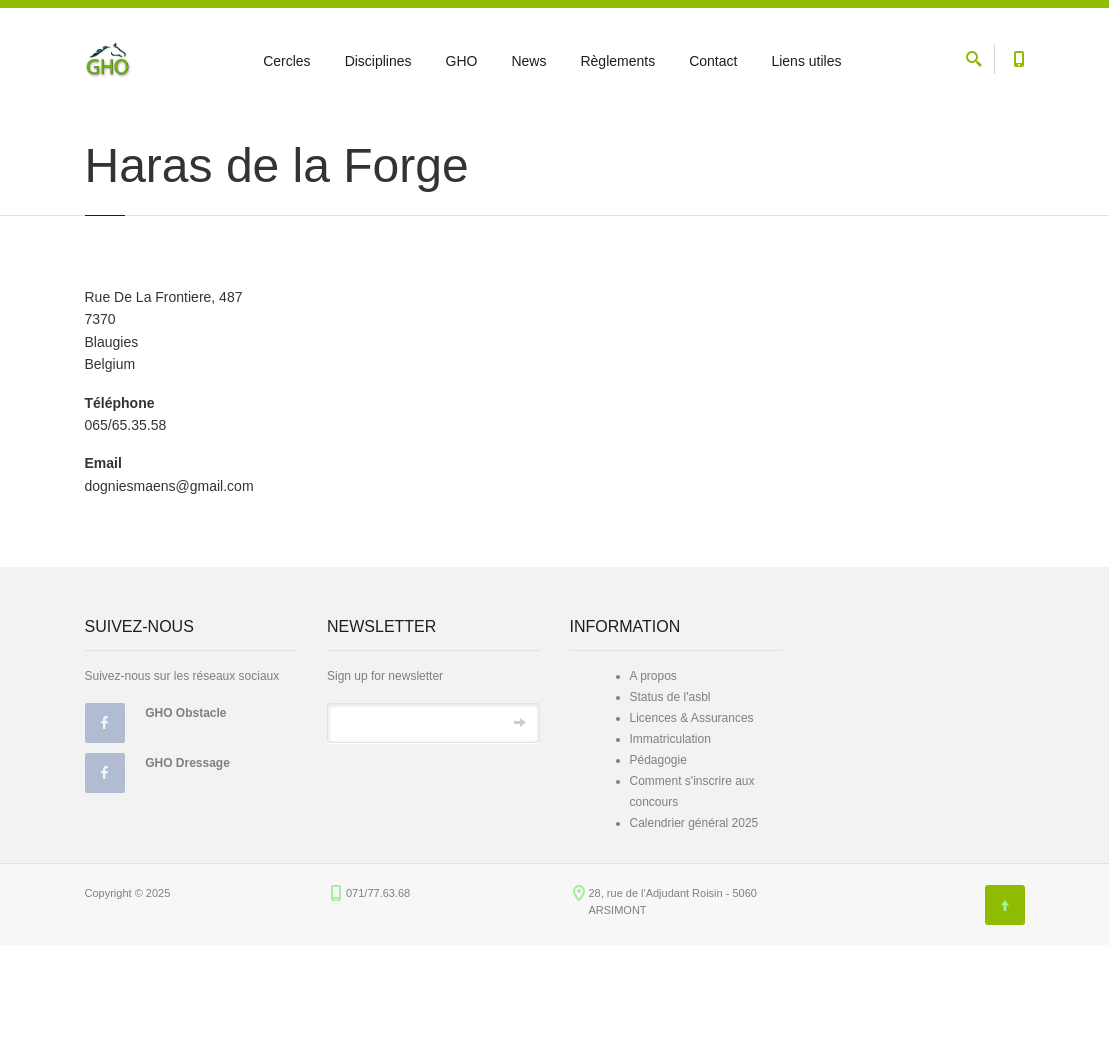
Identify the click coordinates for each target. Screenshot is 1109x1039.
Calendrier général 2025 (694, 916)
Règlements (617, 61)
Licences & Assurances (692, 811)
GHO (462, 61)
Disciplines (378, 61)
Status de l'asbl (670, 790)
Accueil (102, 132)
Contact (713, 61)
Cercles (286, 61)
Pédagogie (658, 853)
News (528, 61)
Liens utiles (806, 61)
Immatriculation (670, 832)
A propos (653, 769)
